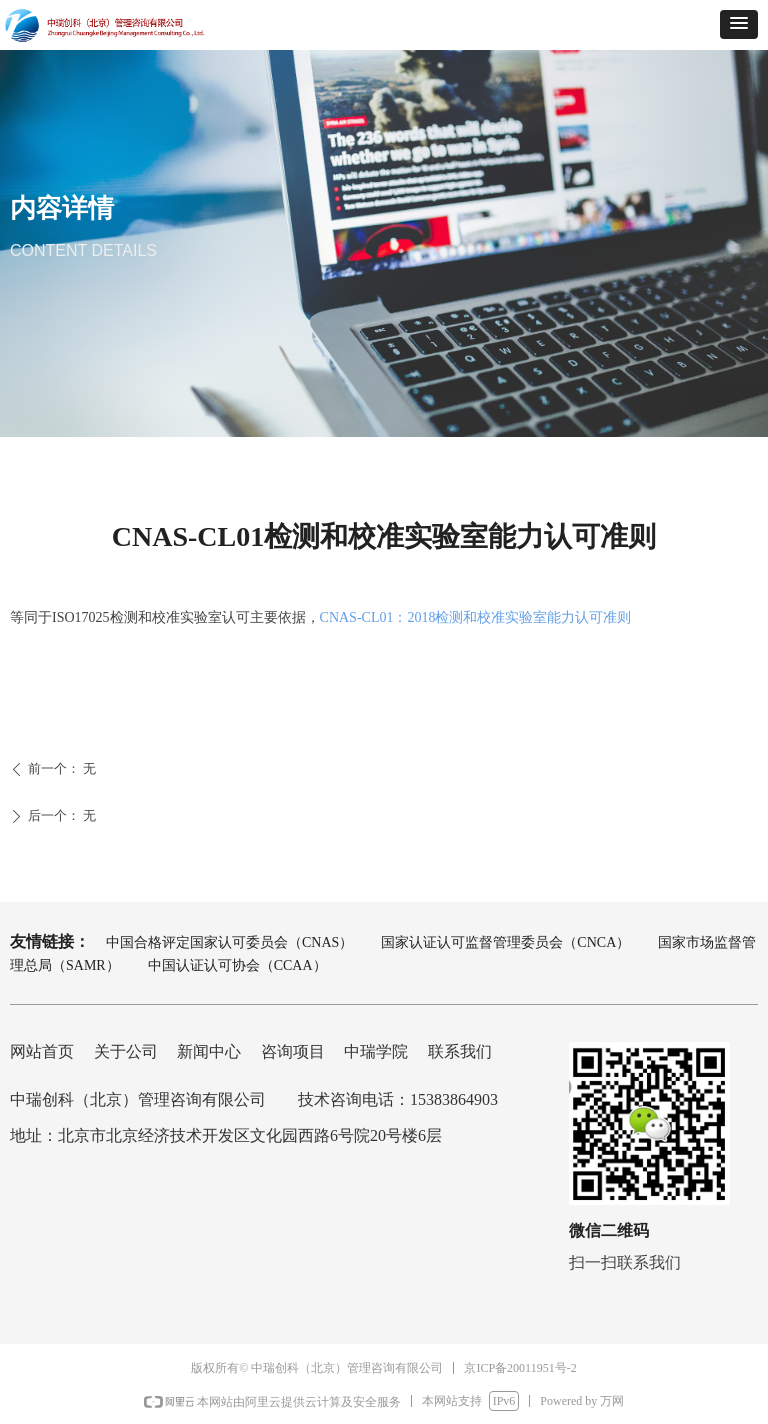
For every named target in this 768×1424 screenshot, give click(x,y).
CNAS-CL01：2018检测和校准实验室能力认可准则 (476, 617)
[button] (739, 24)
